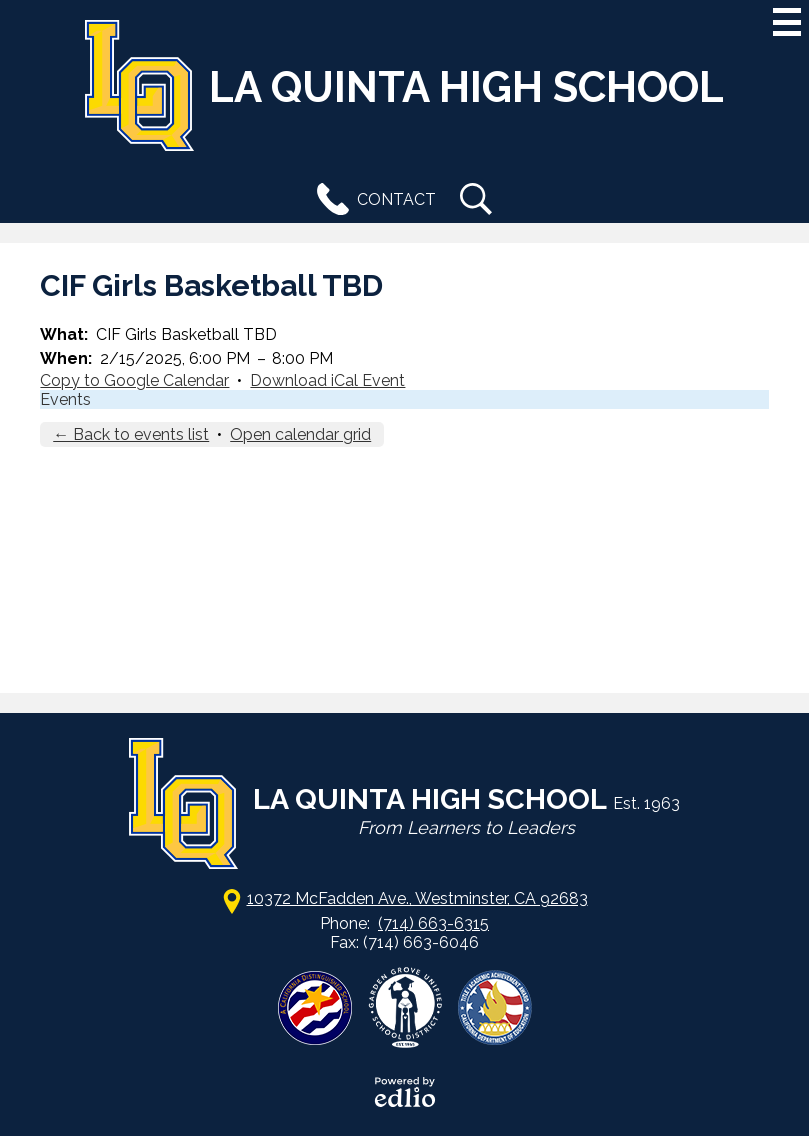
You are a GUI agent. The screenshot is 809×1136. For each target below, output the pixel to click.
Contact (372, 199)
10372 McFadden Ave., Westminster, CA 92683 (417, 898)
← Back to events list (131, 434)
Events (65, 399)
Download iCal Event (327, 380)
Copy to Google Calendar (134, 380)
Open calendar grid (300, 434)
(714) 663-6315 (433, 923)
